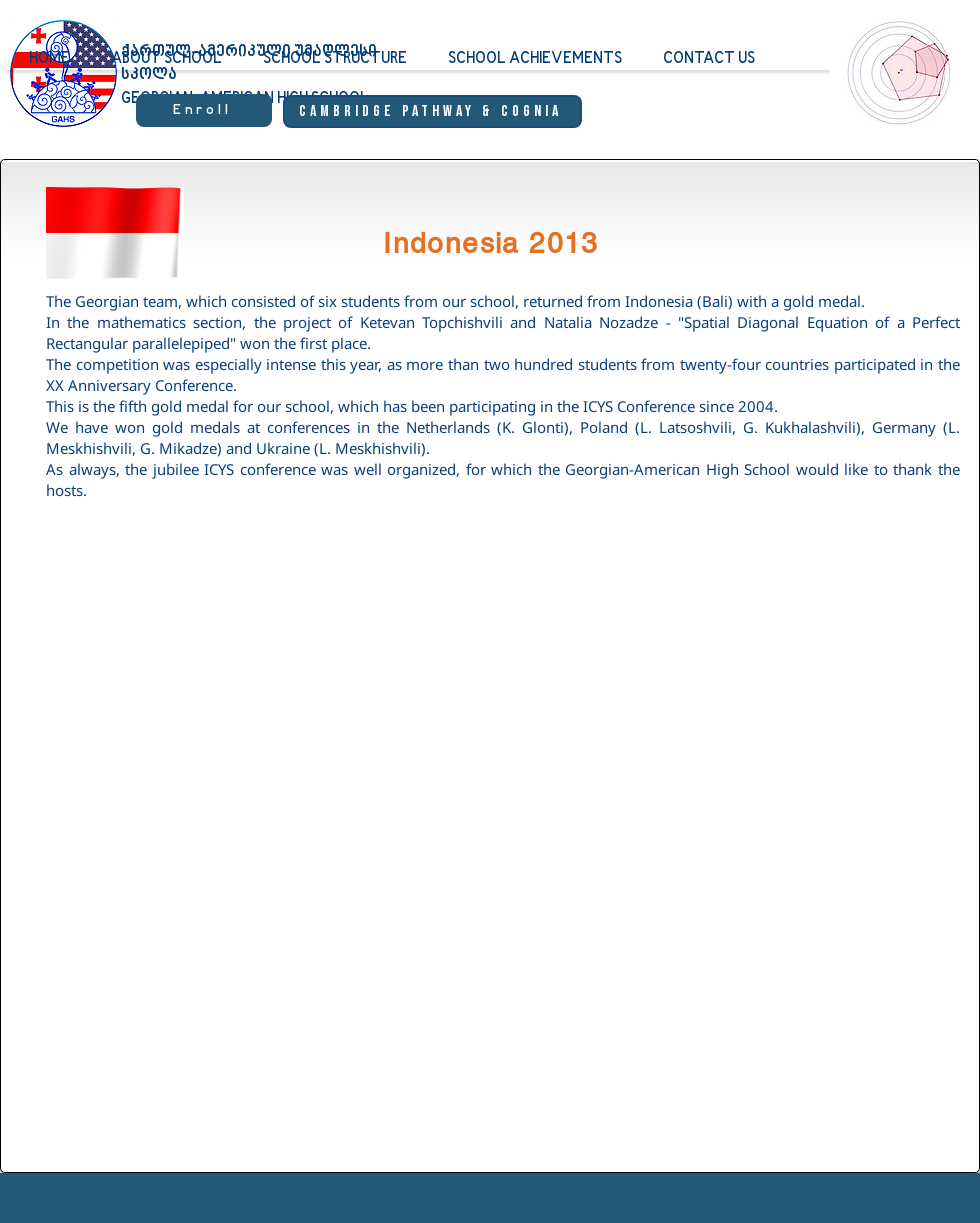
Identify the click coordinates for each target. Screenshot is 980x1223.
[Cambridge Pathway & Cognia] (432, 111)
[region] (895, 91)
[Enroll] (204, 110)
